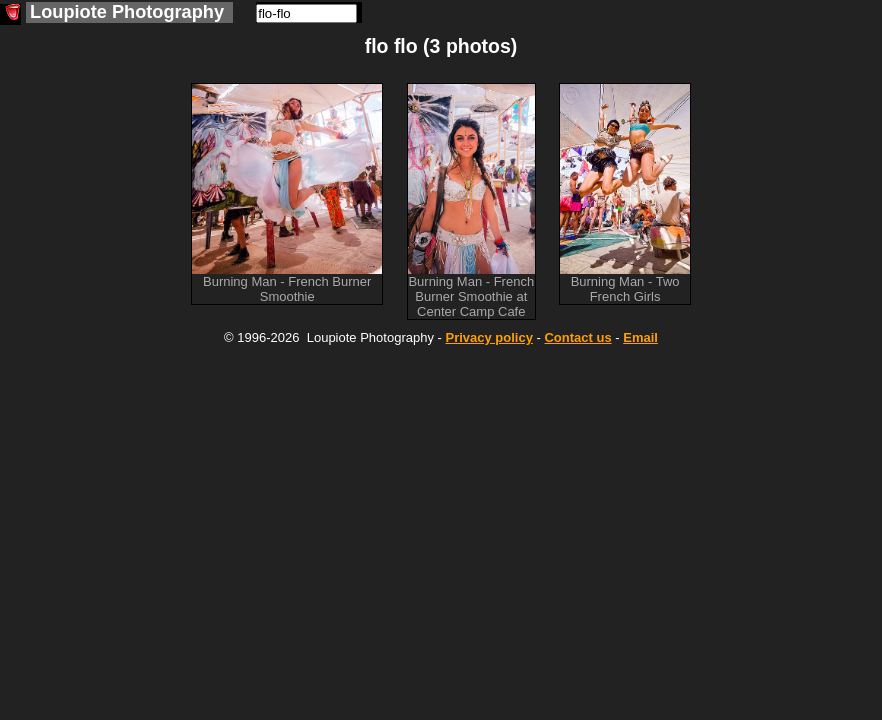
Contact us (577, 337)
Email (640, 337)
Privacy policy (488, 337)
